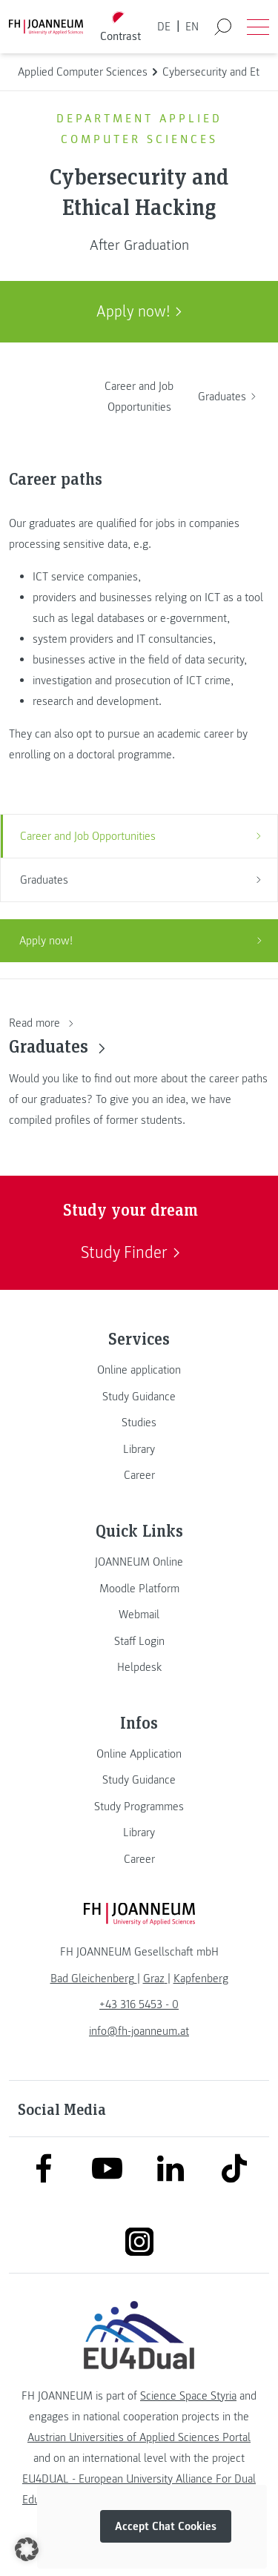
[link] (139, 1370)
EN (192, 26)
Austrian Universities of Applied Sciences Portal (139, 2437)
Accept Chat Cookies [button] (165, 2526)
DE (164, 26)
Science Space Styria (188, 2395)
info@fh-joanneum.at (139, 2031)
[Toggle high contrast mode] (120, 27)
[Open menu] (258, 27)
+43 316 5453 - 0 (139, 2004)
